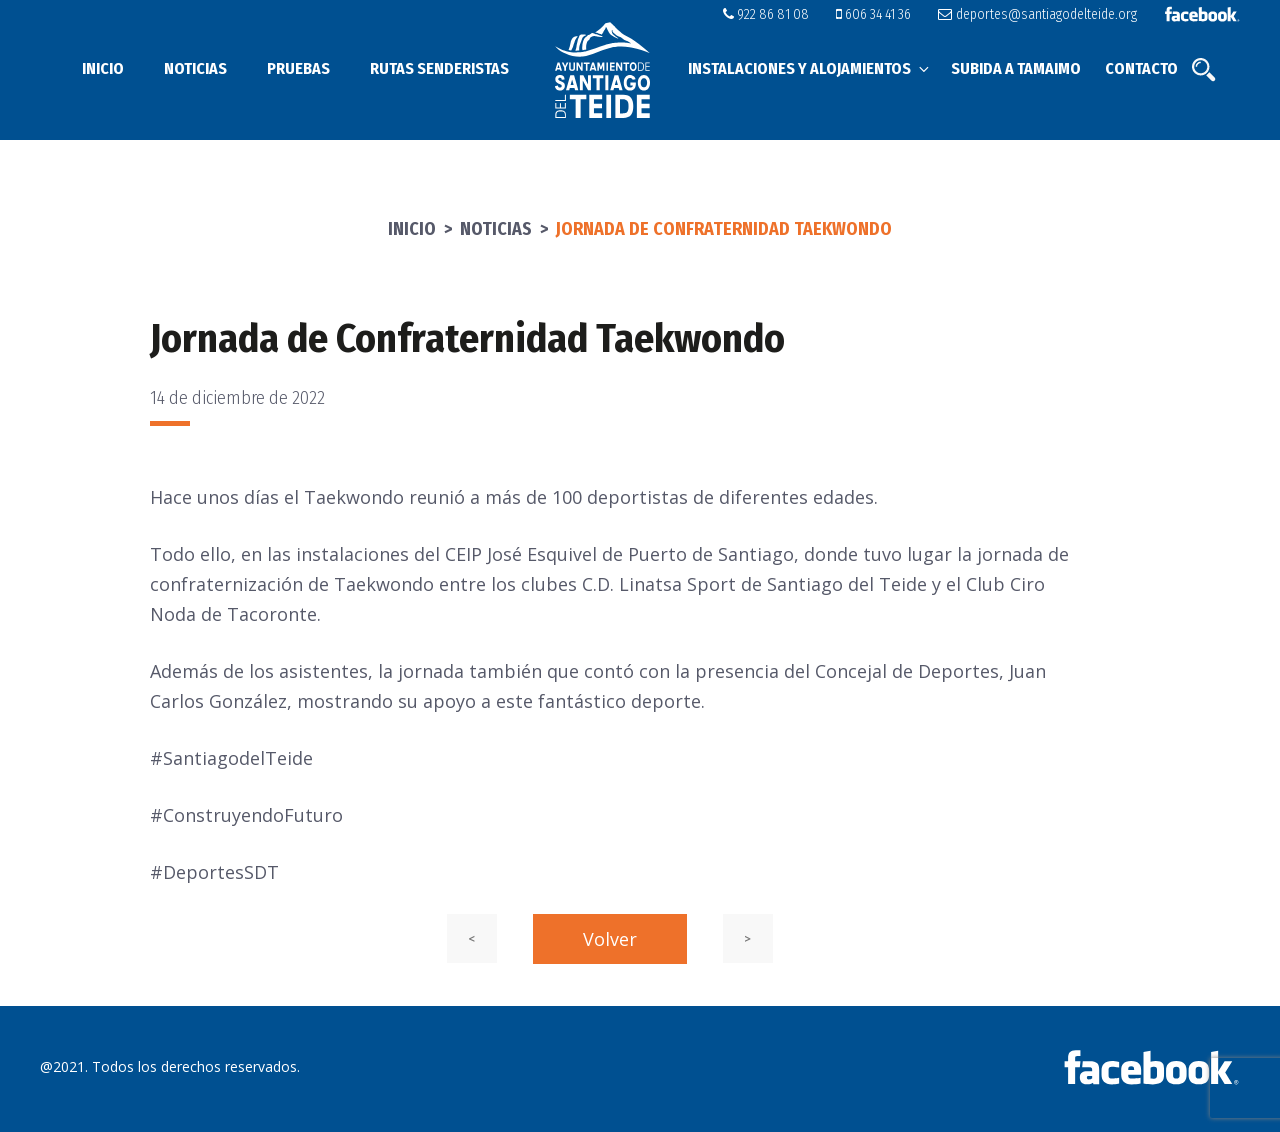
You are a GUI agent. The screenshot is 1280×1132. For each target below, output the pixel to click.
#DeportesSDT (214, 872)
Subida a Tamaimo (1016, 68)
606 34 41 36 (873, 14)
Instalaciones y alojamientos (810, 68)
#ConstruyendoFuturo (246, 815)
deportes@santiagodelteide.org (1037, 14)
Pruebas (298, 68)
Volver (610, 939)
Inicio (103, 68)
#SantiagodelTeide (231, 758)
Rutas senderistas (439, 68)
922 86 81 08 (766, 14)
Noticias (195, 68)
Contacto (1141, 68)
